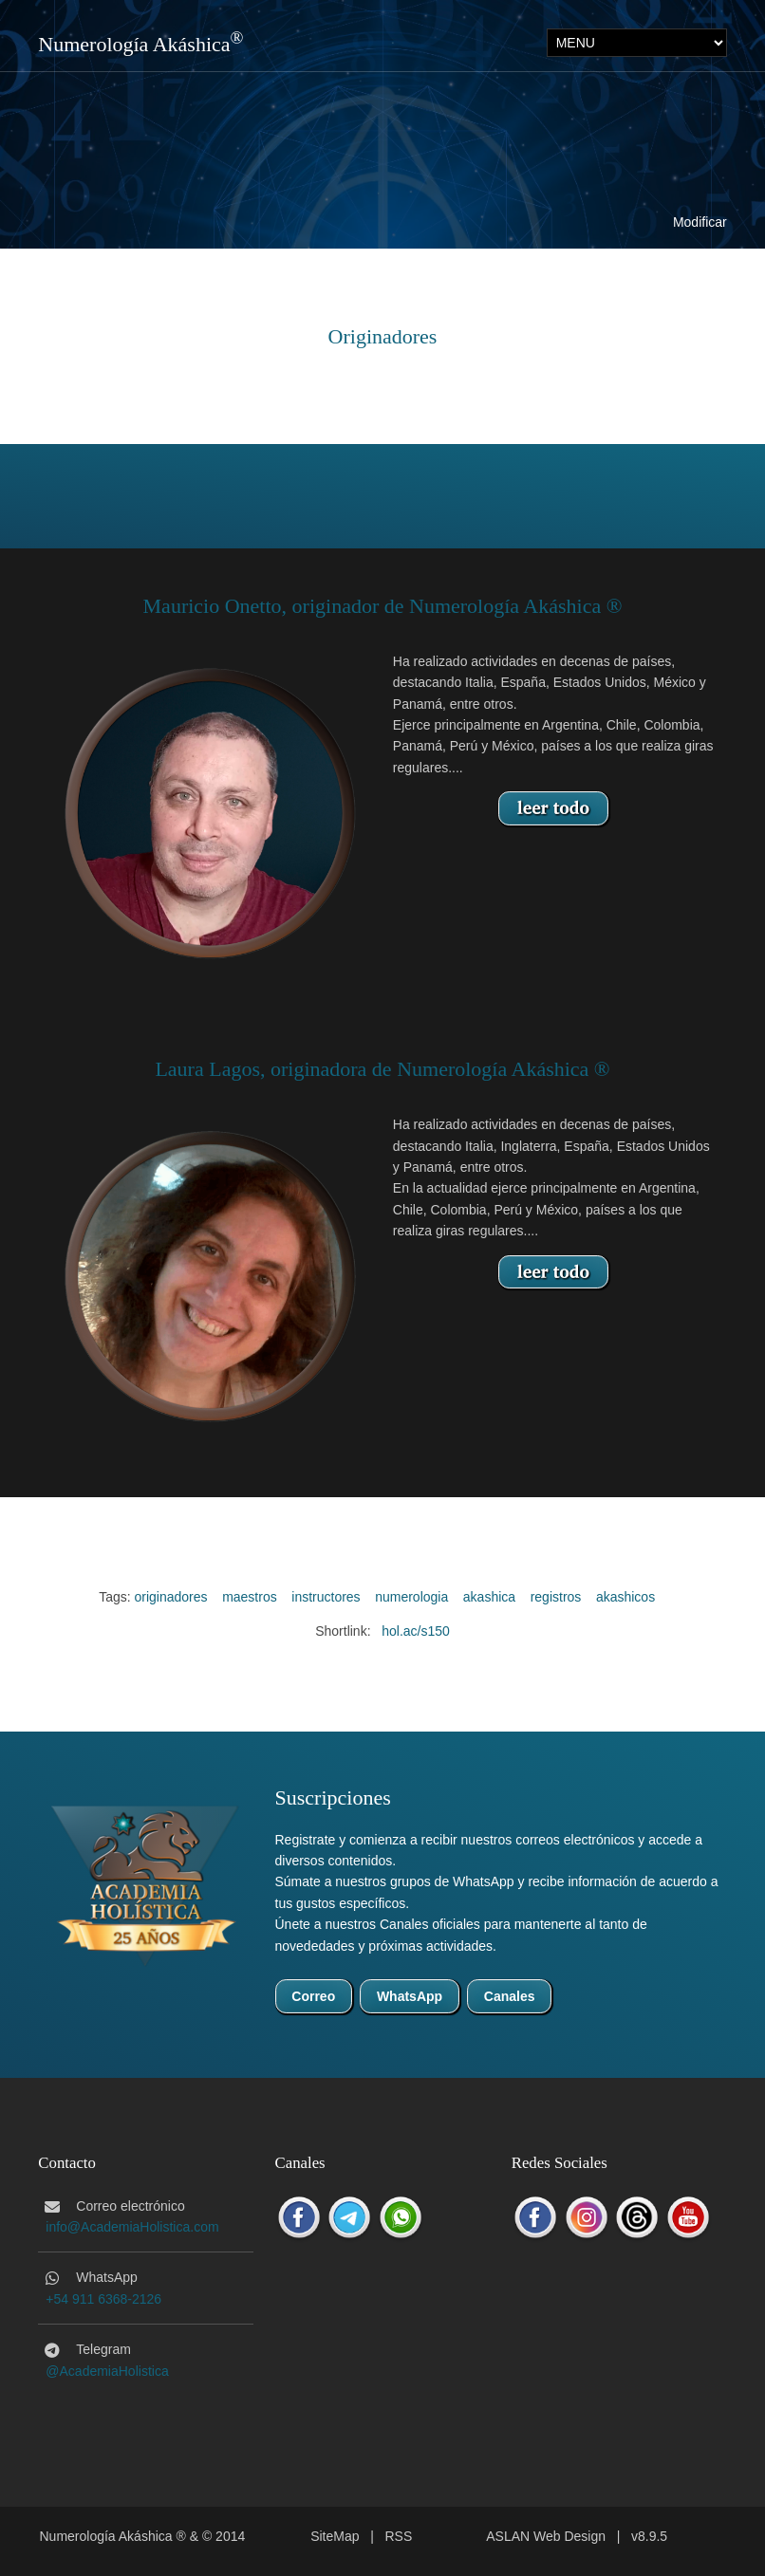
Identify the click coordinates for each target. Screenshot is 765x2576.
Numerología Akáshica (134, 44)
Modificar (700, 222)
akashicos (625, 1596)
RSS (399, 2536)
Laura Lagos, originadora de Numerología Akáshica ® (382, 1069)
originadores (171, 1596)
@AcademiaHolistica (107, 2371)
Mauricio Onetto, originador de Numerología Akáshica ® (383, 606)
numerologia (411, 1596)
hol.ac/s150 (416, 1631)
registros (556, 1596)
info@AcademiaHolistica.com (132, 2226)
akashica (489, 1596)
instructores (325, 1596)
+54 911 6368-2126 (103, 2299)
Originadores (383, 336)
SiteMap (334, 2536)
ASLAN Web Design (546, 2536)
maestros (249, 1596)
